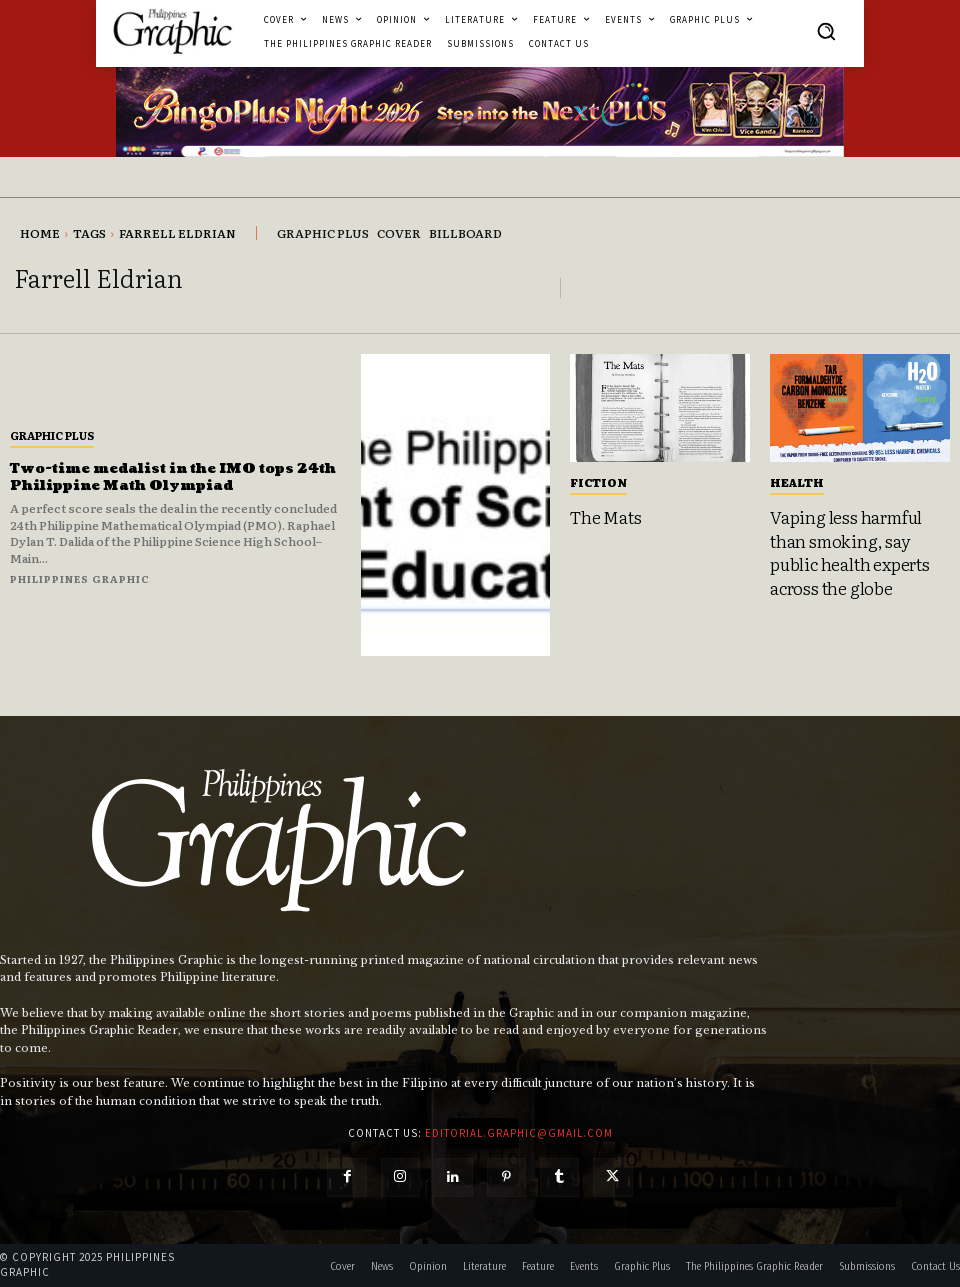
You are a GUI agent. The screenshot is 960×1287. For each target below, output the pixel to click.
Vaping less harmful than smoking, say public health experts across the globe (847, 549)
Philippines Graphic (80, 578)
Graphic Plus (52, 435)
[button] (826, 31)
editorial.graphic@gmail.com (519, 1133)
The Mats (604, 516)
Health (797, 482)
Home (40, 233)
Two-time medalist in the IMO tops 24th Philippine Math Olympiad (157, 477)
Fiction (598, 482)
